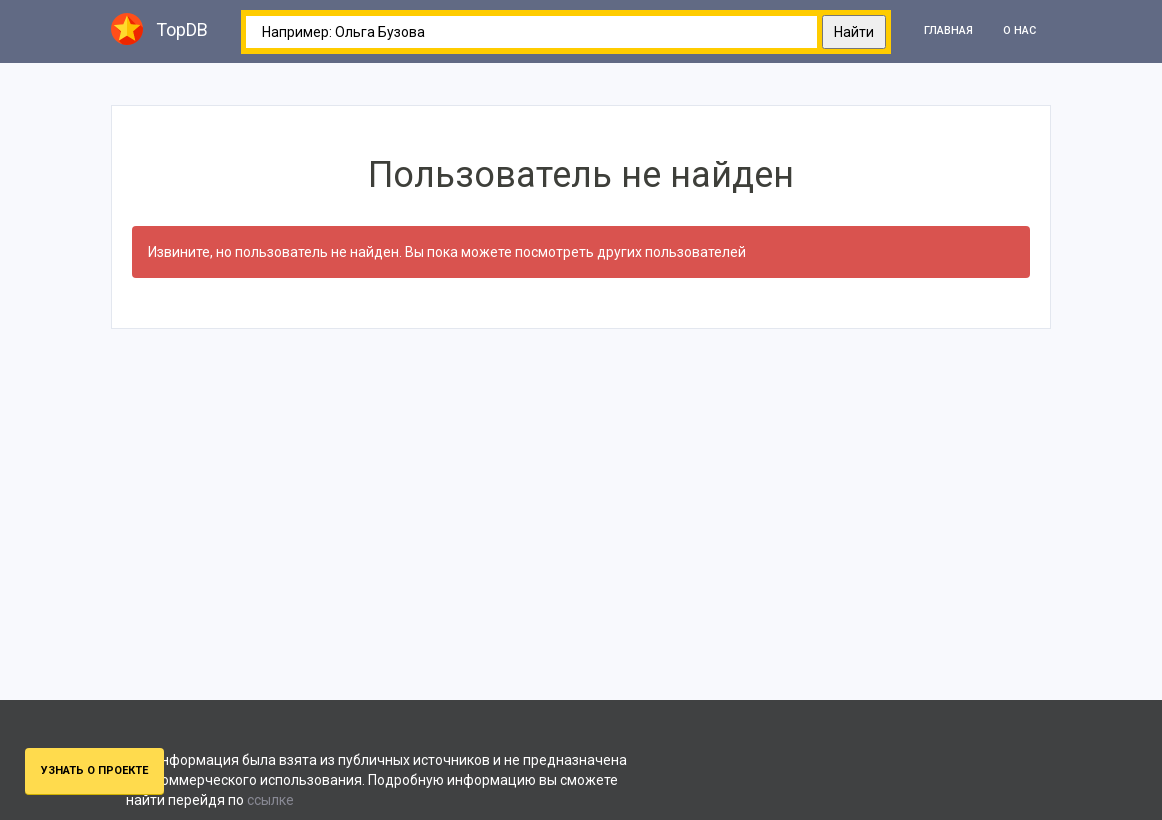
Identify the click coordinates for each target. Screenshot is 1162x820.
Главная (948, 30)
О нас (1019, 30)
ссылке (270, 800)
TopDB (159, 29)
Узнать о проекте (94, 770)
